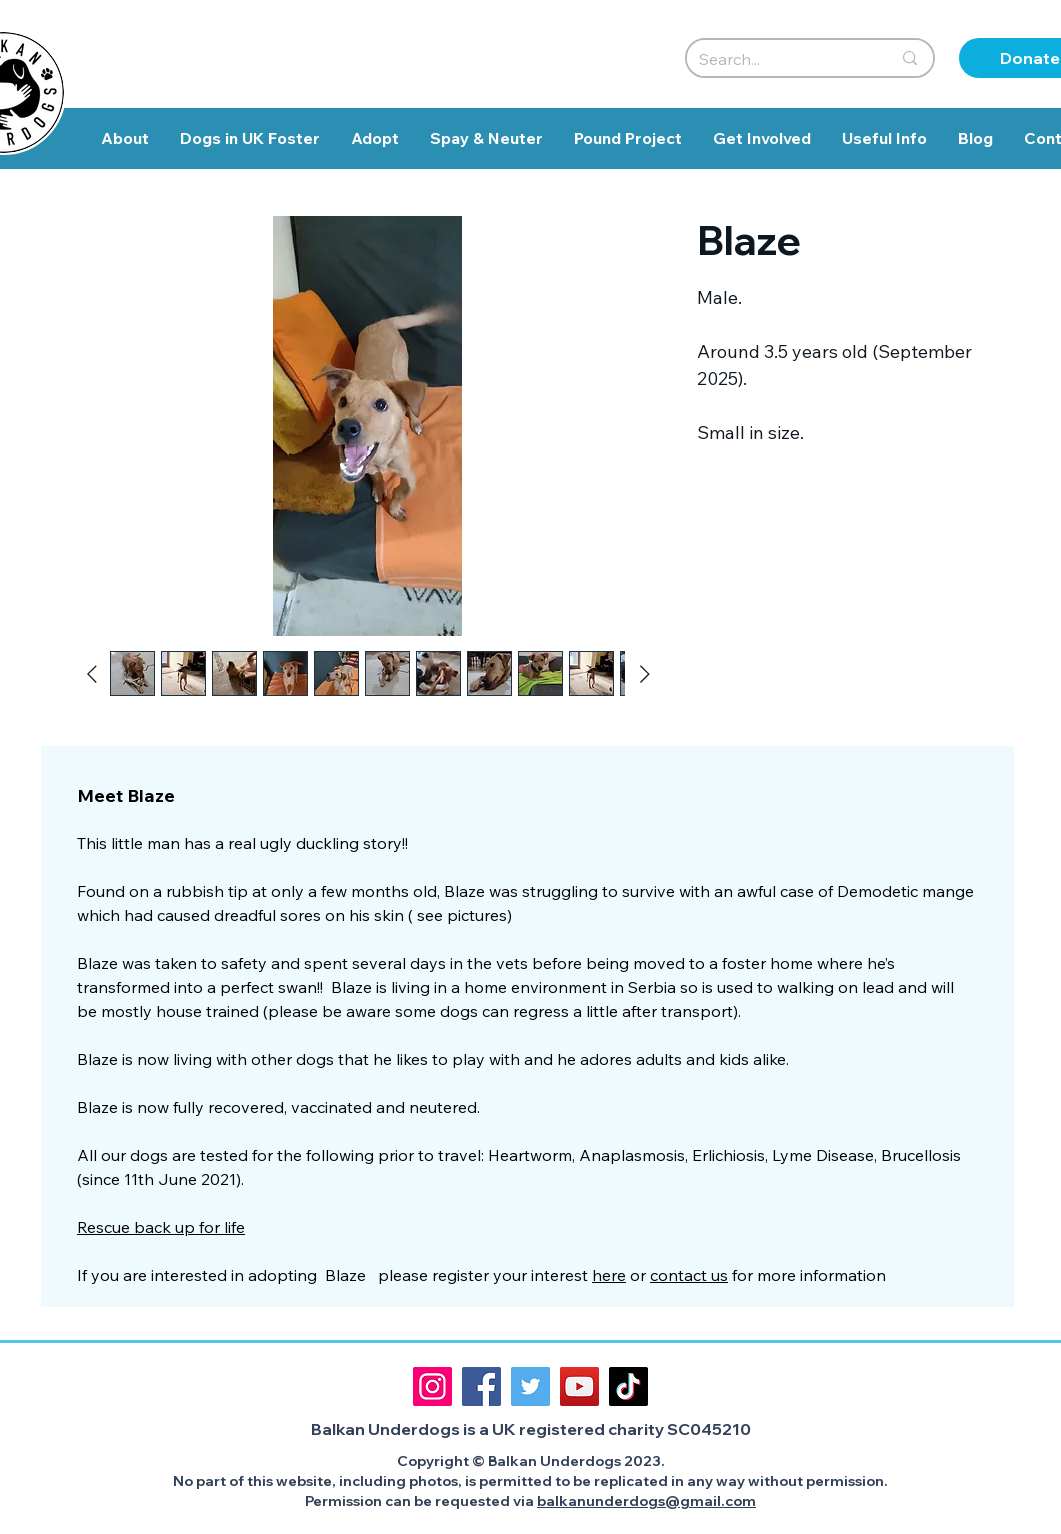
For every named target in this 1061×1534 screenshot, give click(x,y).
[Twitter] (530, 1386)
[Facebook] (481, 1386)
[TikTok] (628, 1386)
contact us (689, 1275)
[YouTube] (579, 1386)
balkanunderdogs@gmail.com (646, 1501)
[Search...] (780, 59)
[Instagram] (432, 1386)
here (609, 1275)
